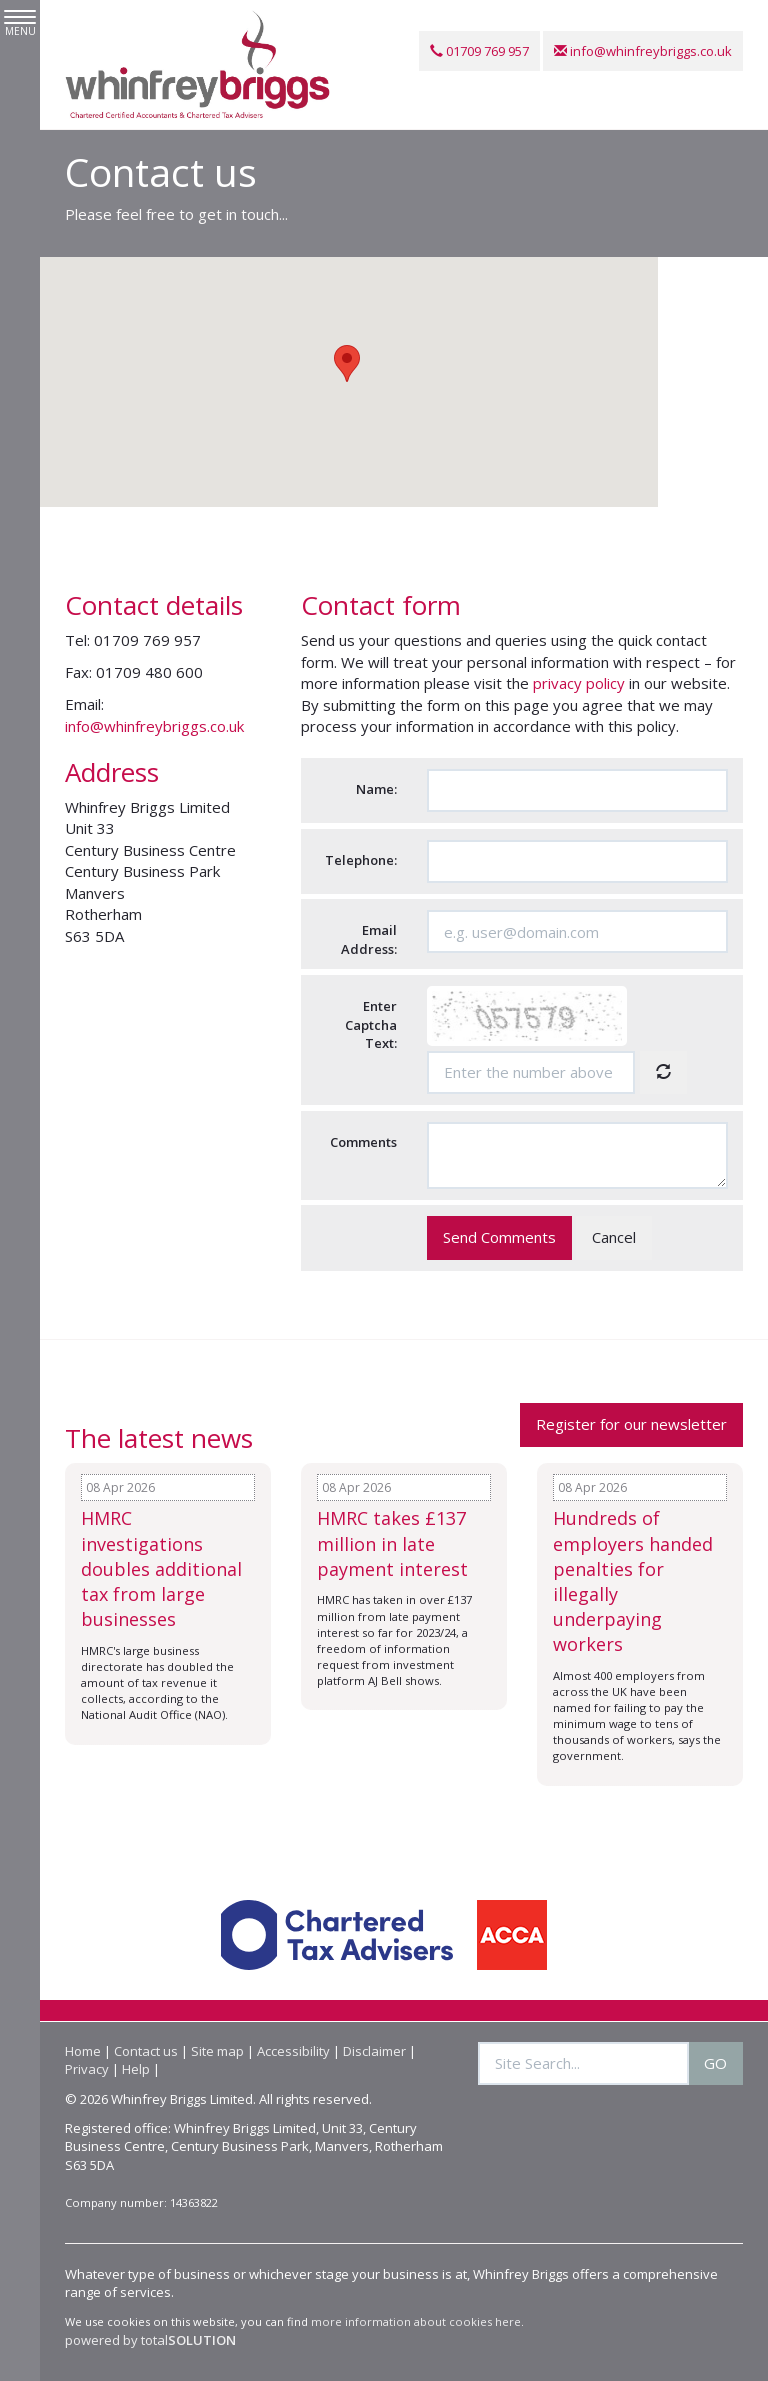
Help (136, 2070)
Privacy (87, 2070)
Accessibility (293, 2051)
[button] (347, 364)
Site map (217, 2051)
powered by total (150, 2340)
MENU (20, 24)
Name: (376, 790)
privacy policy (579, 684)
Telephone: (361, 860)
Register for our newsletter (631, 1425)
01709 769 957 (479, 51)
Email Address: (369, 940)
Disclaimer (374, 2051)
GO (715, 2063)
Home (83, 2051)
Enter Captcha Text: (371, 1025)
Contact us (146, 2051)
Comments (363, 1142)
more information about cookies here (416, 2322)
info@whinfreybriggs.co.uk (643, 51)
